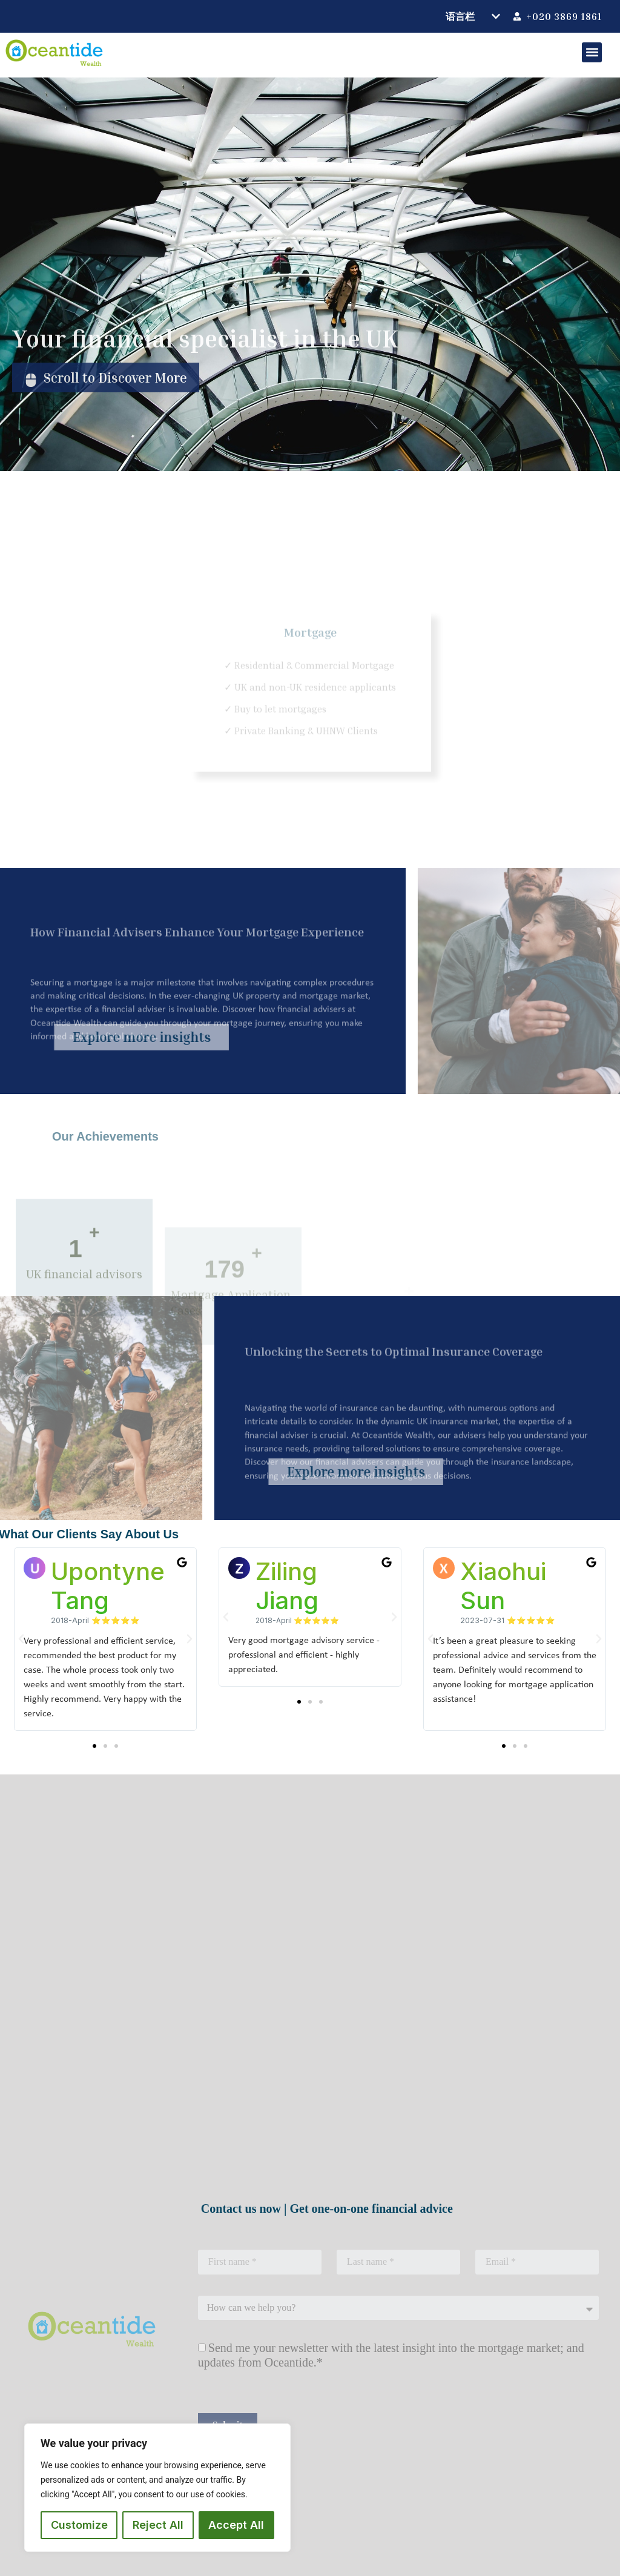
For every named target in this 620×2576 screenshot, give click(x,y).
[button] (592, 52)
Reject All (158, 2524)
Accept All (236, 2524)
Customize (79, 2524)
